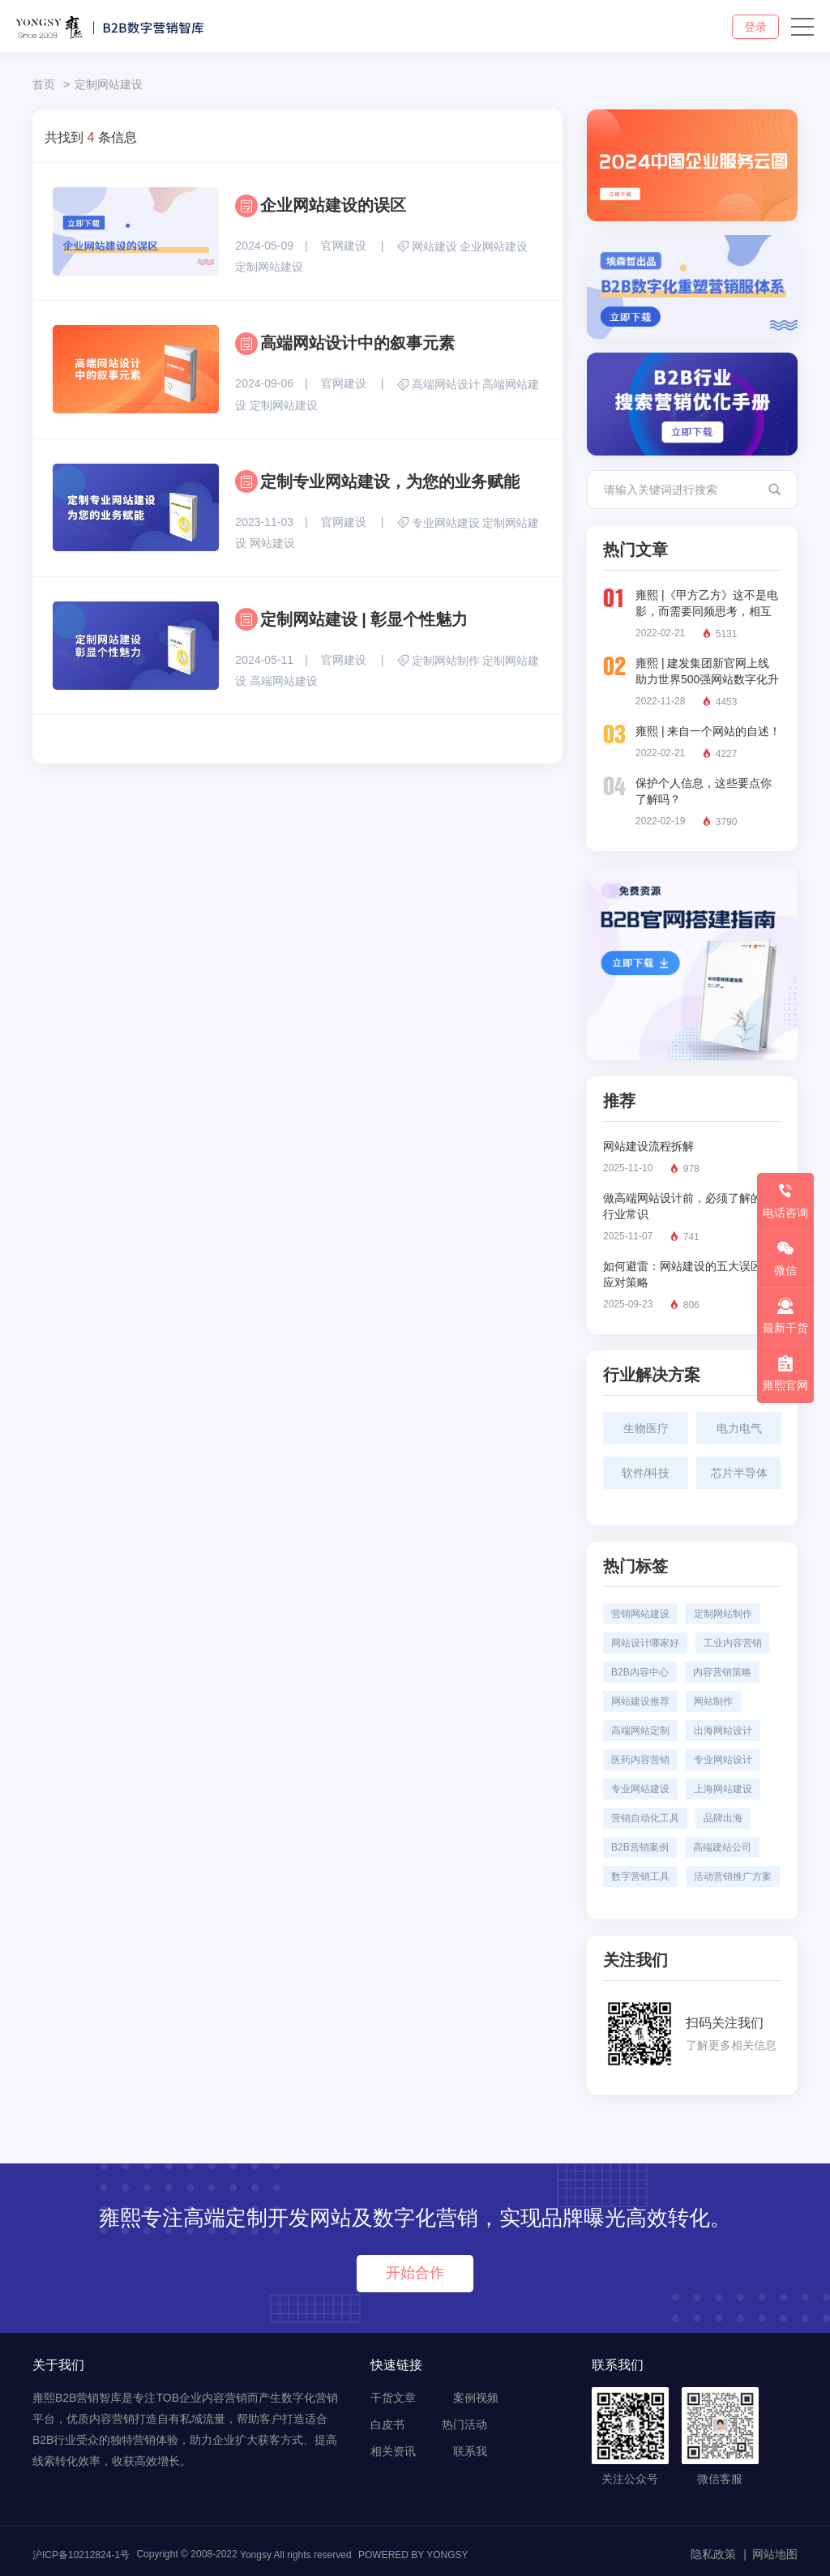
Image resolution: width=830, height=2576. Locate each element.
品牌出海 (723, 1818)
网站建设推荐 (640, 1701)
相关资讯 (393, 2451)
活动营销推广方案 (733, 1876)
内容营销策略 (722, 1672)
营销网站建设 (640, 1614)
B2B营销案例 (640, 1847)
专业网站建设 (446, 522)
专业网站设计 (723, 1759)
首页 (43, 84)
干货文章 (393, 2397)
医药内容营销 (640, 1759)
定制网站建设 (109, 84)
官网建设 (343, 245)
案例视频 (475, 2397)
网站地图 (775, 2554)
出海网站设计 (723, 1730)
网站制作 (713, 1701)
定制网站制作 (446, 660)
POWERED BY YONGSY (413, 2555)
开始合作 (415, 2273)
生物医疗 (646, 1428)
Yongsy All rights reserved (296, 2555)
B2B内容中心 (640, 1672)
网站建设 (434, 246)
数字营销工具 (640, 1876)
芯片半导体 (739, 1472)
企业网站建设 (494, 246)
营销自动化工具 (645, 1818)
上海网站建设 (723, 1789)
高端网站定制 (640, 1730)
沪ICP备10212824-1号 (81, 2555)
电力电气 (739, 1428)
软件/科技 (646, 1472)
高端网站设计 (446, 385)
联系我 (470, 2451)
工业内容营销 (733, 1643)
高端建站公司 (722, 1847)
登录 (755, 26)
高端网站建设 (284, 680)
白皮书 (387, 2424)
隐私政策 (713, 2554)
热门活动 (464, 2424)
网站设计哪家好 (645, 1643)
